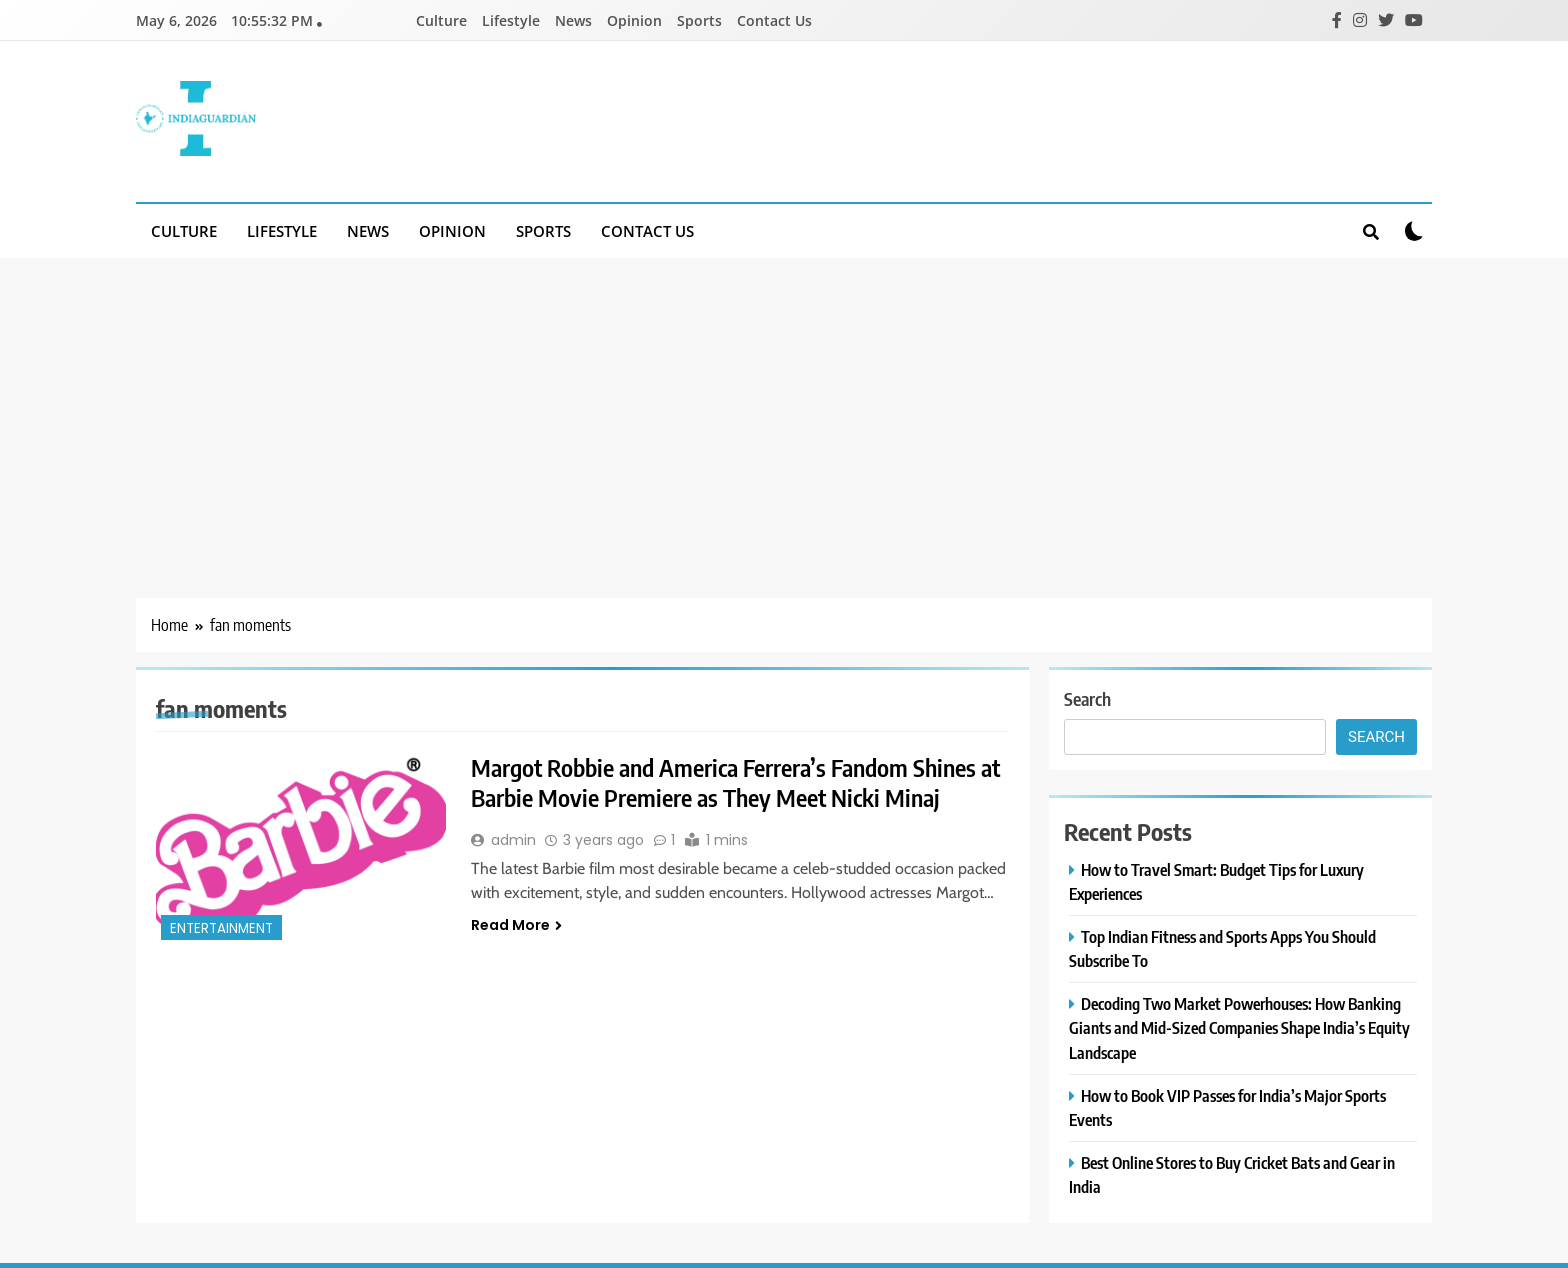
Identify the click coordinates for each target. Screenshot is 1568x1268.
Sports (699, 20)
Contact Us (774, 20)
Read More (516, 925)
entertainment (221, 928)
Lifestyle (511, 20)
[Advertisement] (784, 408)
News (573, 20)
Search (1087, 698)
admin (513, 840)
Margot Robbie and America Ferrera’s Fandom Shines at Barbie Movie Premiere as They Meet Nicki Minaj (735, 782)
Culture (441, 20)
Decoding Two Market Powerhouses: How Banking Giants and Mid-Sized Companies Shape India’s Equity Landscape (1239, 1027)
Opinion (634, 20)
